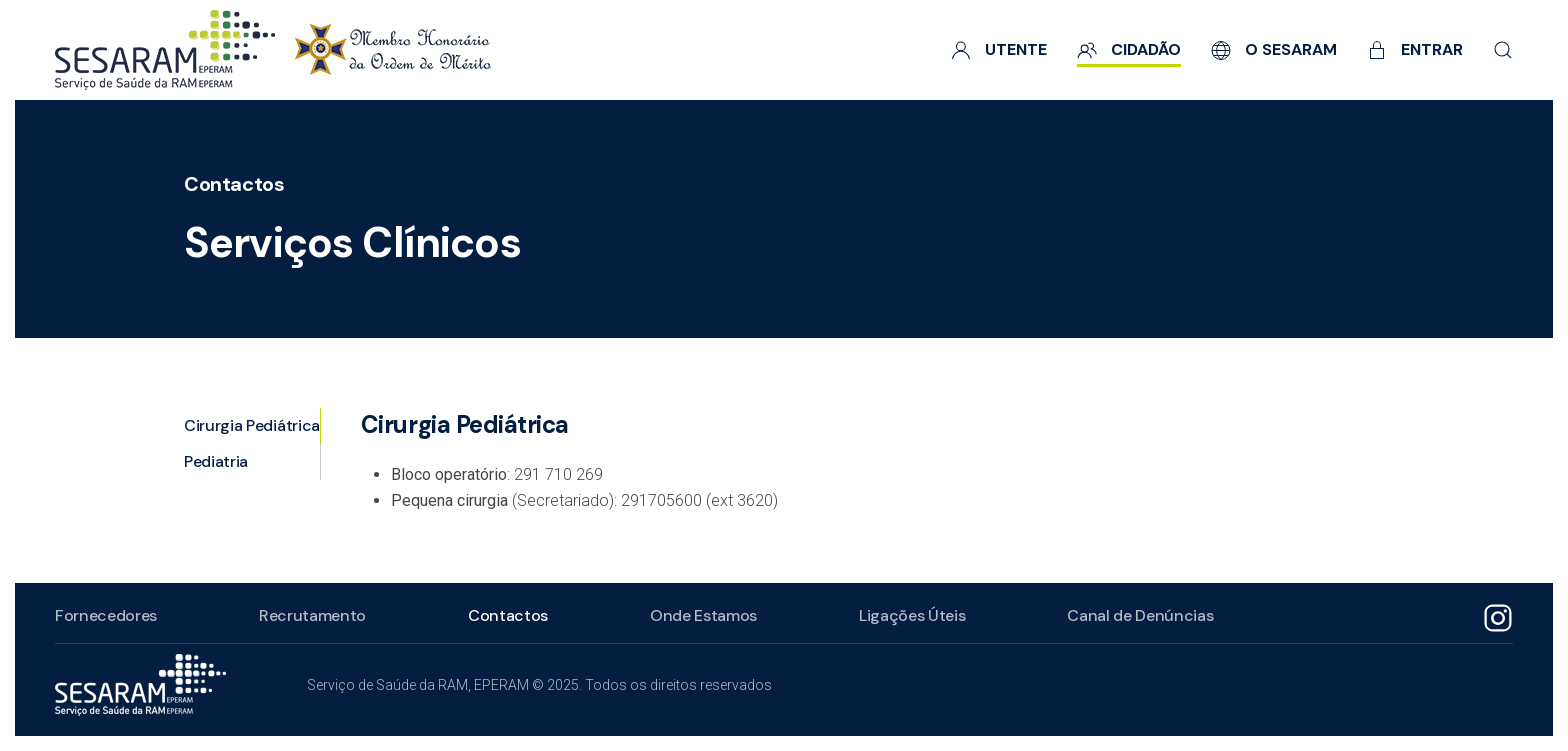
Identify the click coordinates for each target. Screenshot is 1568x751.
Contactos (234, 184)
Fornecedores (106, 615)
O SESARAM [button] (1274, 49)
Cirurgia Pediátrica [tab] (252, 425)
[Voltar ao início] (273, 50)
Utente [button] (999, 49)
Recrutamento (312, 615)
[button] (1503, 50)
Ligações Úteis (912, 615)
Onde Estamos (703, 615)
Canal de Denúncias (1140, 615)
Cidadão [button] (1129, 49)
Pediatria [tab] (216, 461)
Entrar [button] (1415, 49)
